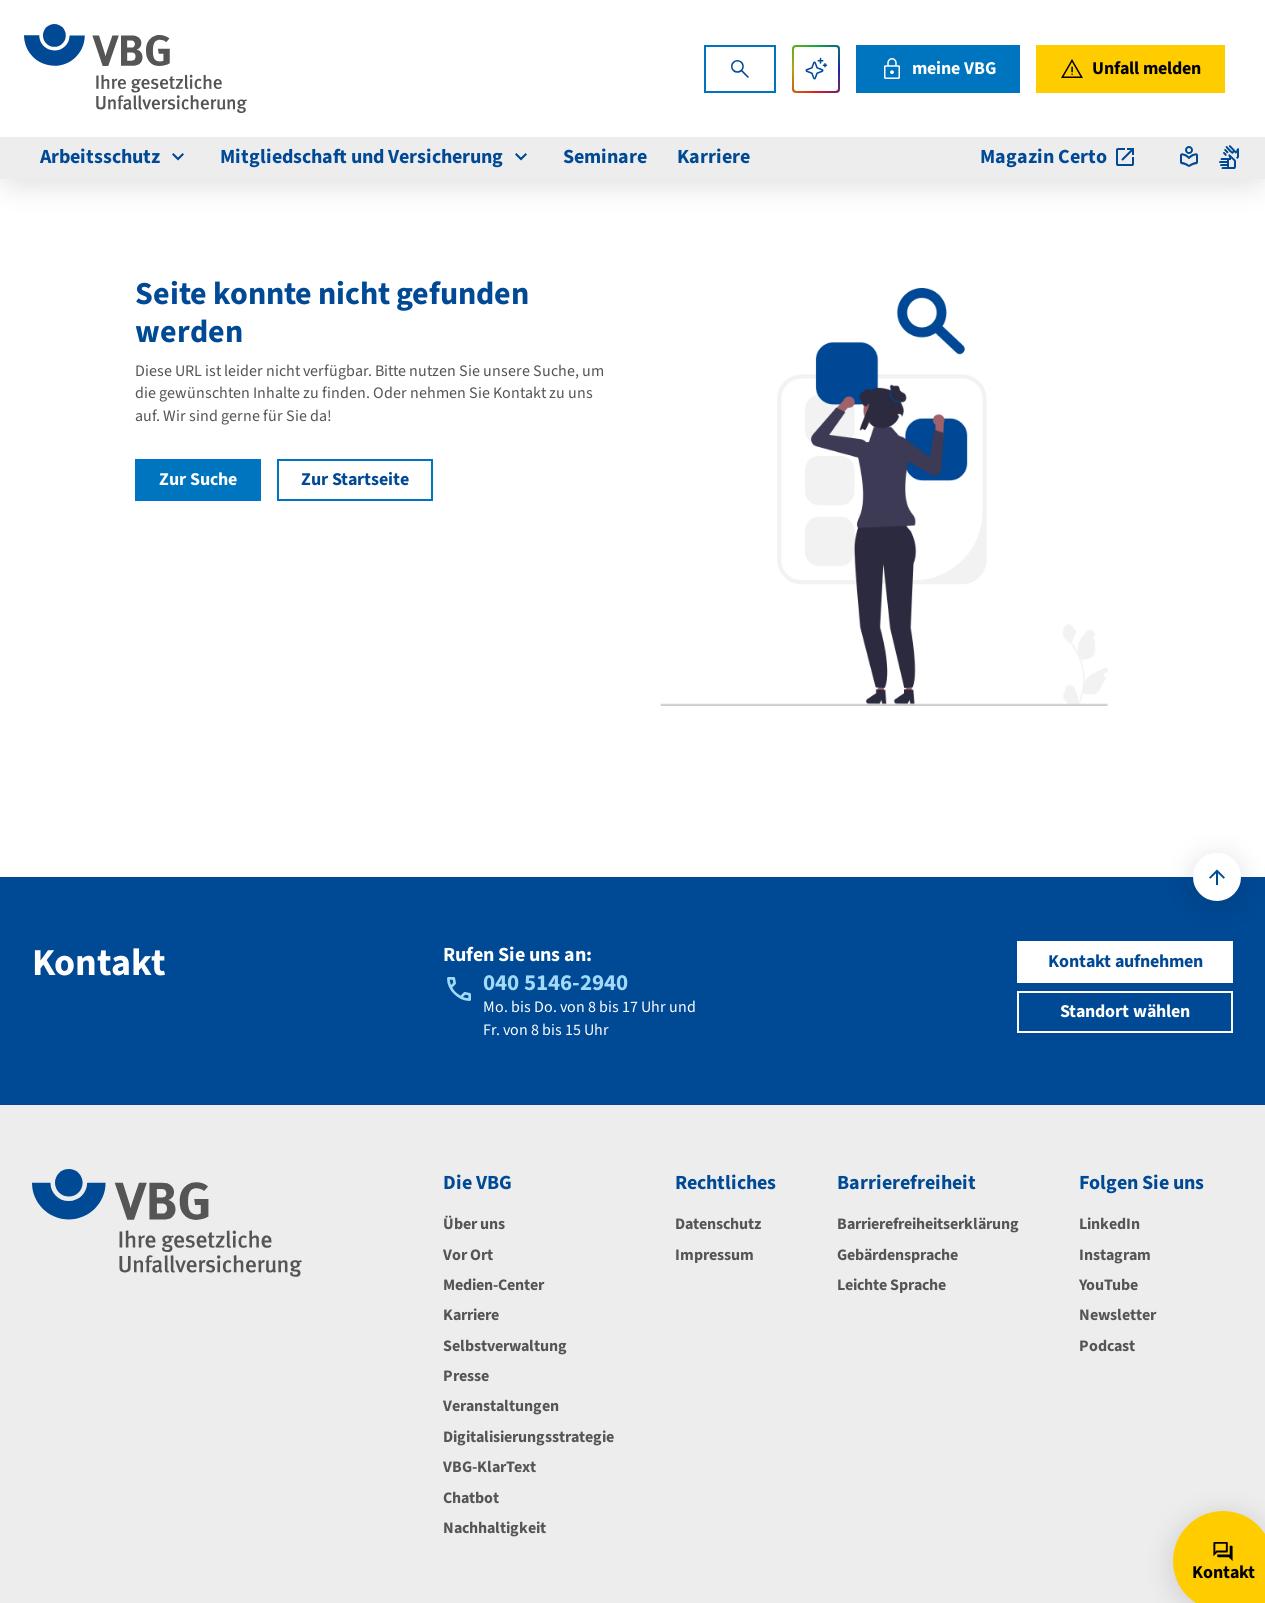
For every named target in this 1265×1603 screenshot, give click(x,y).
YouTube (1108, 1285)
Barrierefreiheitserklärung (928, 1224)
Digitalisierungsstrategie (528, 1437)
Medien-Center (493, 1285)
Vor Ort (468, 1255)
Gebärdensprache (897, 1255)
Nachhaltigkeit (494, 1528)
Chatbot (471, 1498)
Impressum (714, 1255)
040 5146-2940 (555, 982)
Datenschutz (718, 1224)
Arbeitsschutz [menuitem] (115, 157)
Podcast (1107, 1346)
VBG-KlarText (489, 1467)
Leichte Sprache (891, 1285)
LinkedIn (1109, 1224)
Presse (466, 1376)
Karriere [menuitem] (713, 157)
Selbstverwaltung (505, 1346)
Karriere (471, 1315)
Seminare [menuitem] (605, 157)
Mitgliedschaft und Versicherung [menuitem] (376, 157)
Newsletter (1117, 1315)
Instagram (1115, 1255)
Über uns (474, 1224)
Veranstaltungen (501, 1406)
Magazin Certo (1058, 157)
